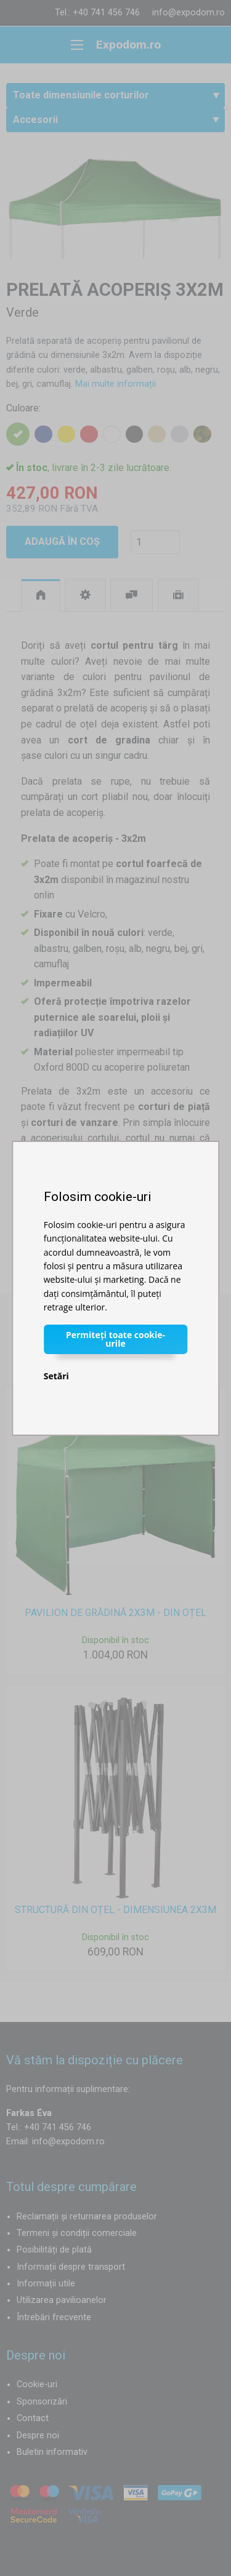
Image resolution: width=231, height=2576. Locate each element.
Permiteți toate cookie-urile (115, 1339)
